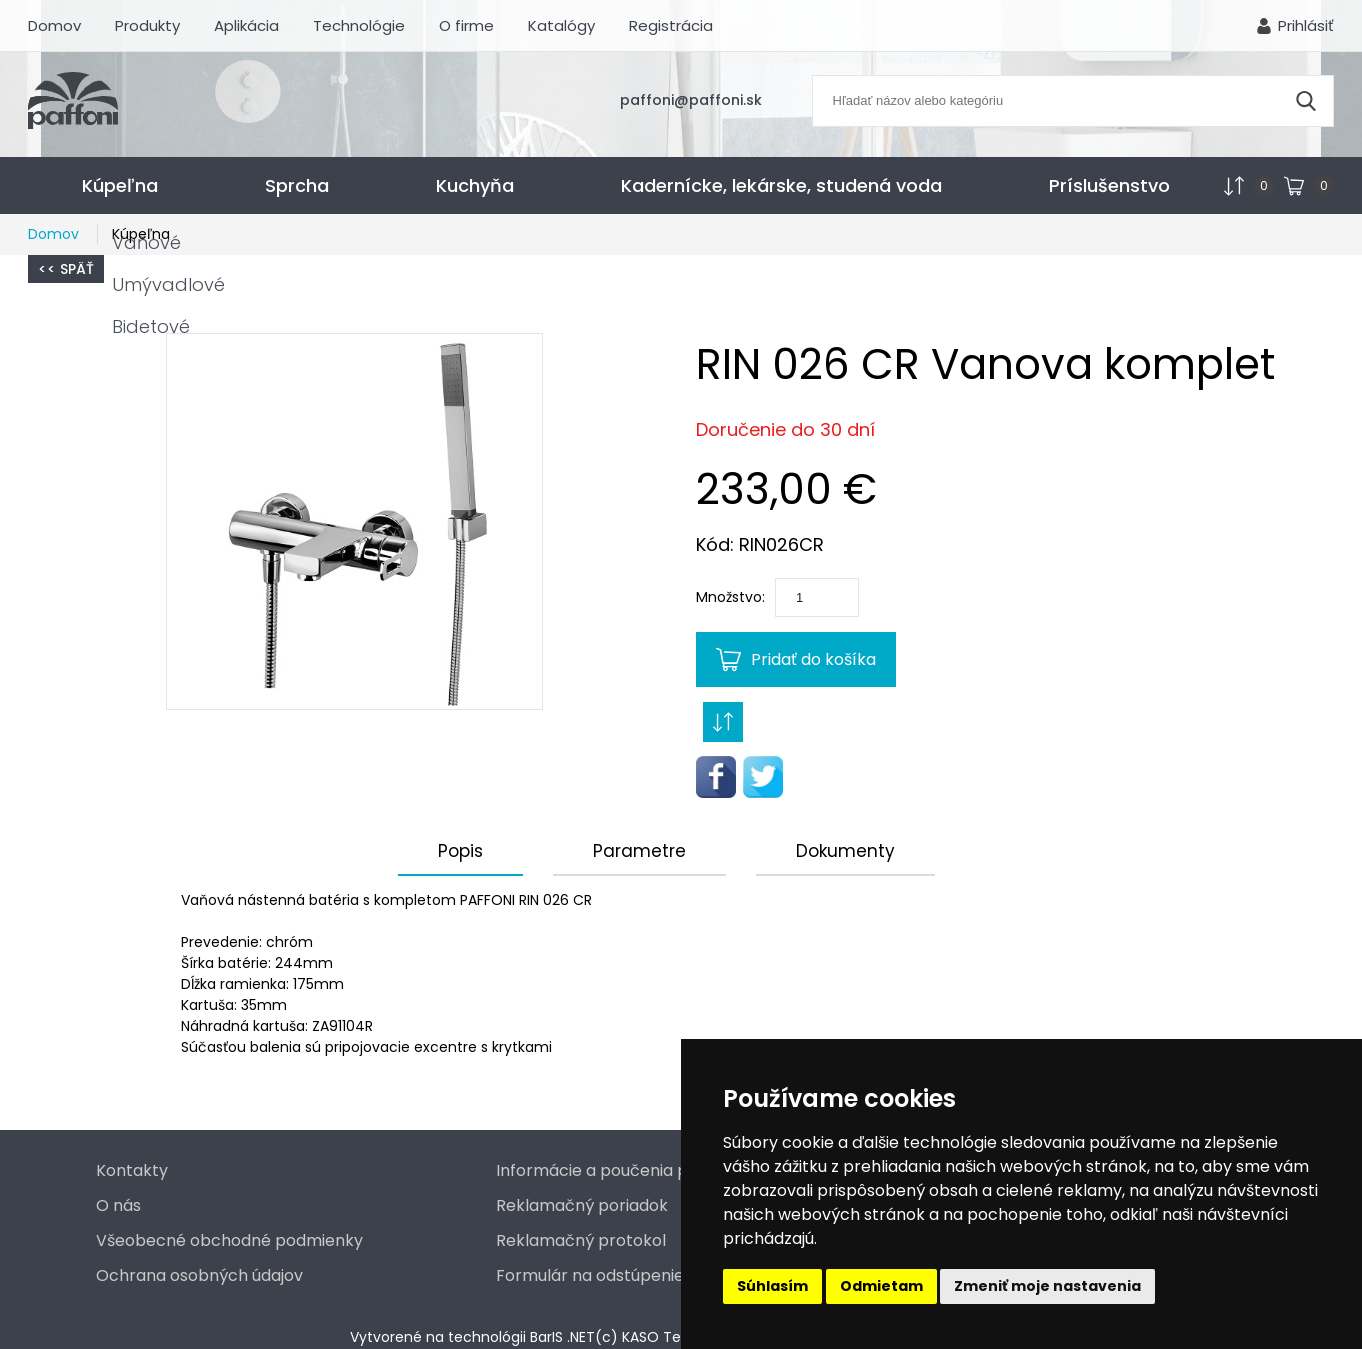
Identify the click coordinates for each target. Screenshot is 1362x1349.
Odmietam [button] (881, 1286)
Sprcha (297, 185)
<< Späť (66, 269)
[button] (354, 521)
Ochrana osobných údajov (199, 1275)
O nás (118, 1205)
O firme (466, 25)
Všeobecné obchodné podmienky (229, 1240)
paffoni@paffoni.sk (691, 100)
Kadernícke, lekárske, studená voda (781, 185)
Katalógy (561, 25)
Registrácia (671, 25)
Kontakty (132, 1170)
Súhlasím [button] (772, 1286)
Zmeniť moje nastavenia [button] (1047, 1286)
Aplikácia (246, 25)
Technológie (359, 25)
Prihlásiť (1306, 25)
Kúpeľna (120, 185)
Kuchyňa (475, 185)
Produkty (147, 25)
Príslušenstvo (1109, 185)
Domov (54, 25)
